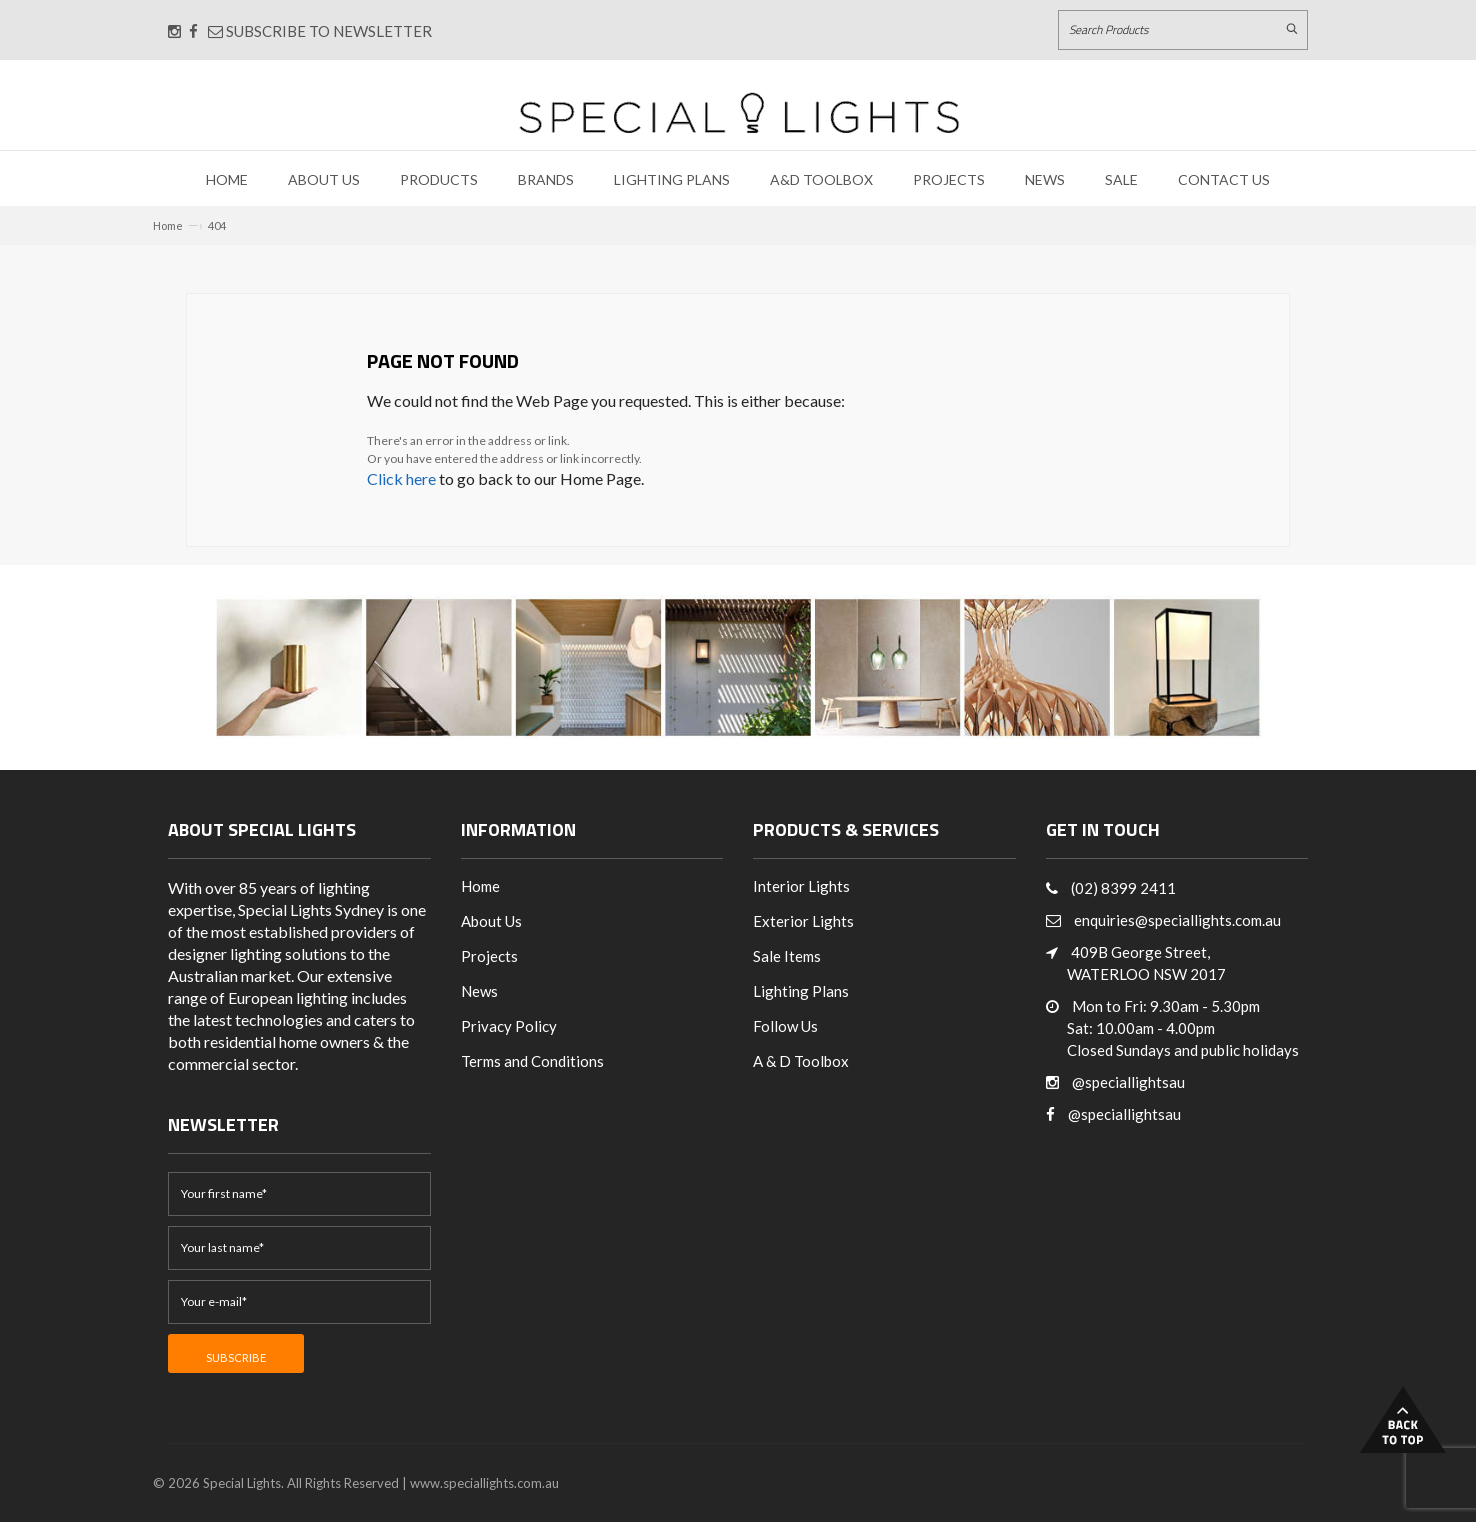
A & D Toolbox (801, 1061)
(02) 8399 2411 (1123, 888)
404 (217, 225)
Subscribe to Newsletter (320, 31)
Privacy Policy (509, 1026)
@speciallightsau (1128, 1082)
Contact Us (1224, 179)
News (1045, 179)
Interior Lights (801, 886)
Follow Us (785, 1026)
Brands (546, 179)
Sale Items (787, 956)
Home (227, 179)
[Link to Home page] (739, 112)
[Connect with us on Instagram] (174, 31)
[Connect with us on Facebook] (193, 31)
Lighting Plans (672, 179)
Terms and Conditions (532, 1061)
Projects (949, 179)
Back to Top (1403, 1419)
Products (439, 179)
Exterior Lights (803, 921)
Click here (401, 478)
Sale (1121, 179)
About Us (324, 179)
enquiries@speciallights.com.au (1177, 920)
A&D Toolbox (821, 179)
